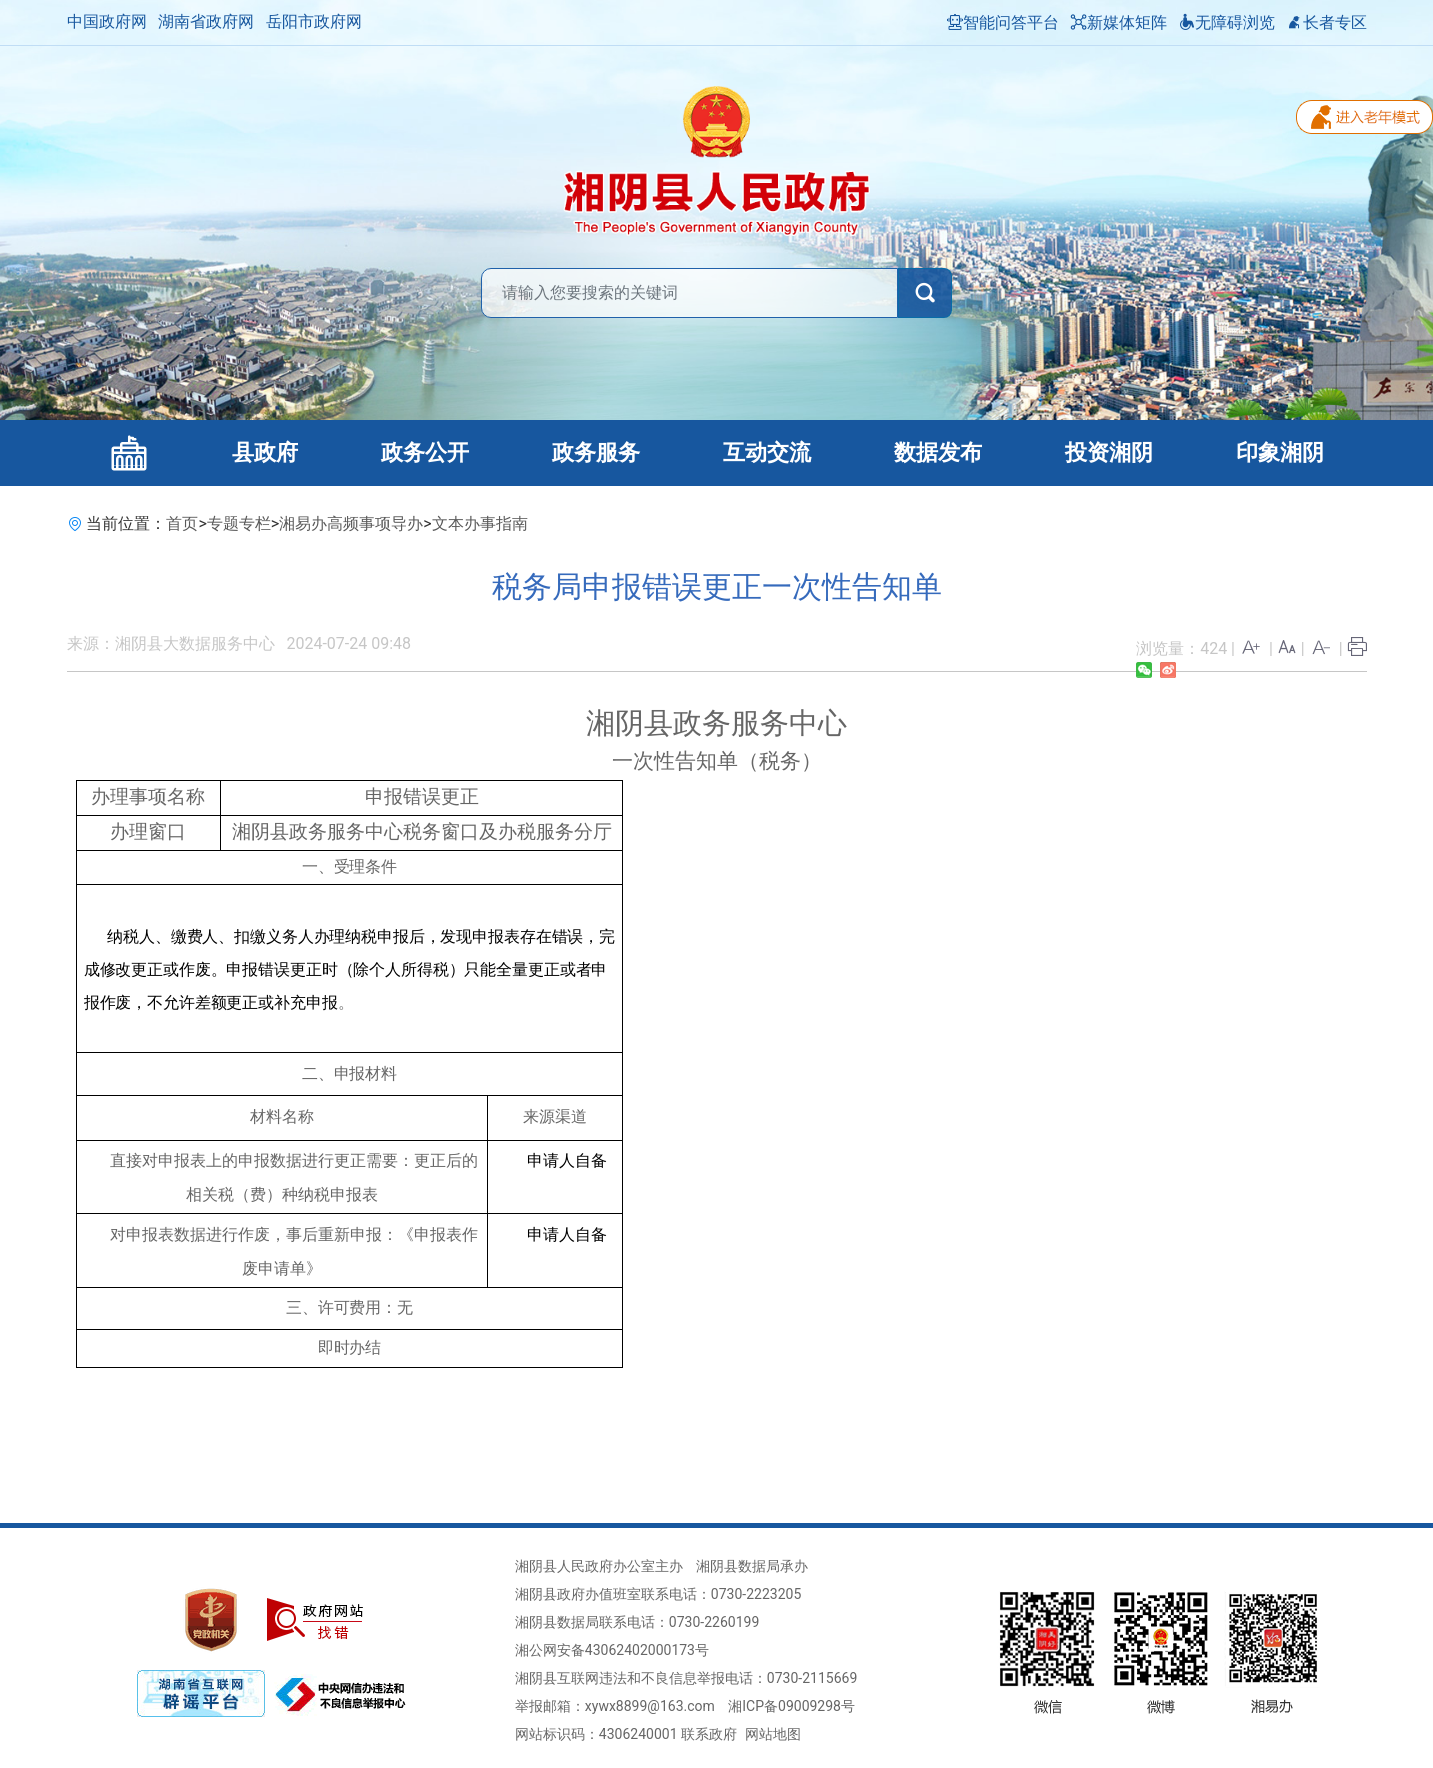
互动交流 (767, 452)
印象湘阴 (1280, 452)
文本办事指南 (480, 523)
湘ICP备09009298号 (791, 1706)
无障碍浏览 (1227, 22)
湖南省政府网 (206, 21)
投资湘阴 (1109, 452)
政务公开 (425, 452)
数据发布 (938, 452)
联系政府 (709, 1734)
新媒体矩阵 (1119, 22)
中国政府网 (107, 21)
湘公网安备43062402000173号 (612, 1650)
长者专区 (1327, 22)
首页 (182, 523)
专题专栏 (239, 523)
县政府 (265, 452)
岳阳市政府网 (314, 21)
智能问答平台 (1003, 22)
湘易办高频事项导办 (351, 523)
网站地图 (773, 1734)
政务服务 (596, 452)
